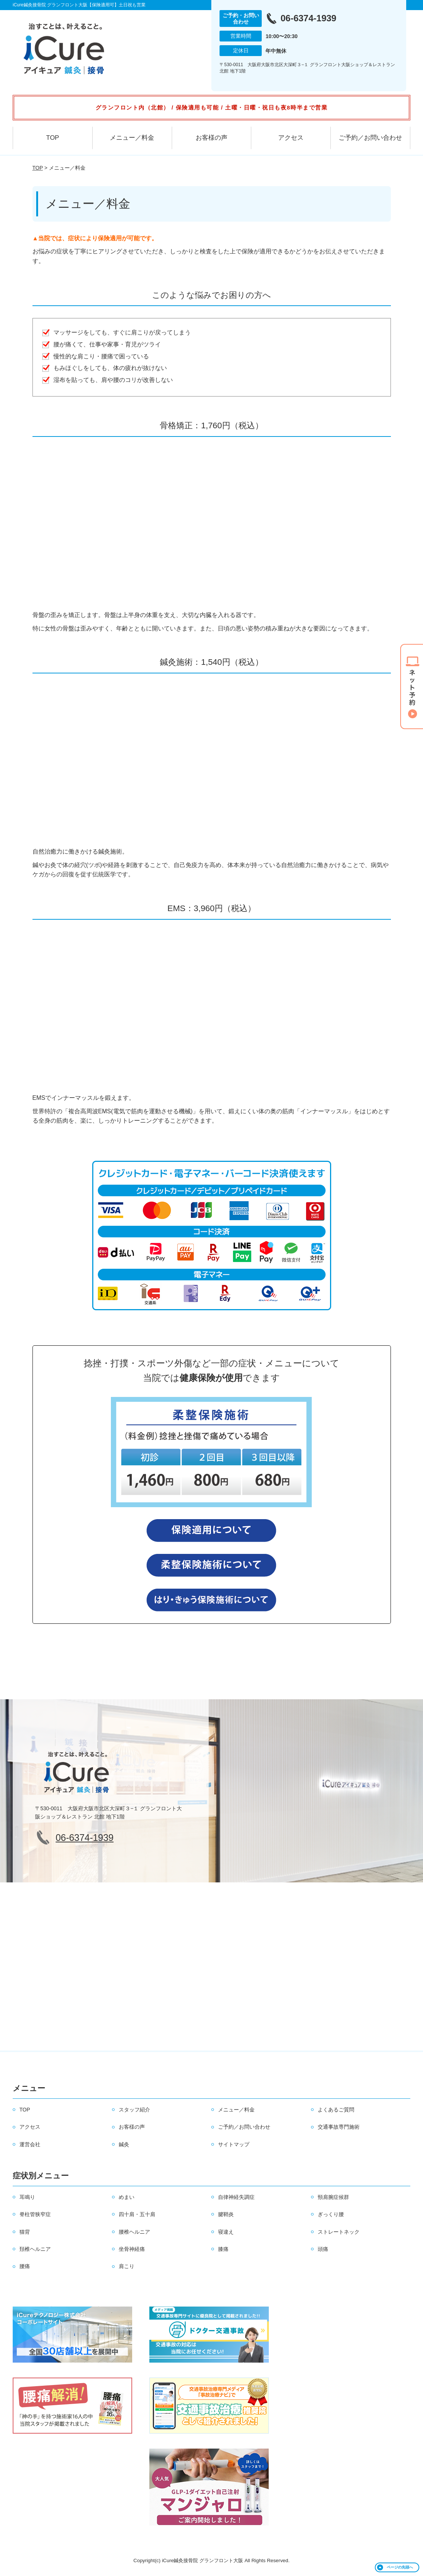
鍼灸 (124, 2144)
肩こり (126, 2266)
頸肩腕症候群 (333, 2197)
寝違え (226, 2232)
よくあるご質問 (336, 2110)
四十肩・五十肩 (137, 2214)
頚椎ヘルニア (35, 2249)
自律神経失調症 (236, 2197)
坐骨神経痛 (132, 2249)
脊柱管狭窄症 (35, 2214)
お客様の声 (211, 137)
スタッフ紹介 (134, 2110)
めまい (126, 2197)
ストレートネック (339, 2232)
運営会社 (29, 2144)
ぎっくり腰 (331, 2214)
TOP (52, 137)
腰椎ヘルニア (134, 2232)
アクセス (291, 137)
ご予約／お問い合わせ (370, 137)
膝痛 (223, 2249)
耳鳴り (27, 2197)
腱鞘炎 (226, 2214)
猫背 (24, 2232)
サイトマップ (233, 2144)
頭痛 (323, 2249)
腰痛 (24, 2266)
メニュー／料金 (132, 137)
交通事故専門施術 (339, 2127)
